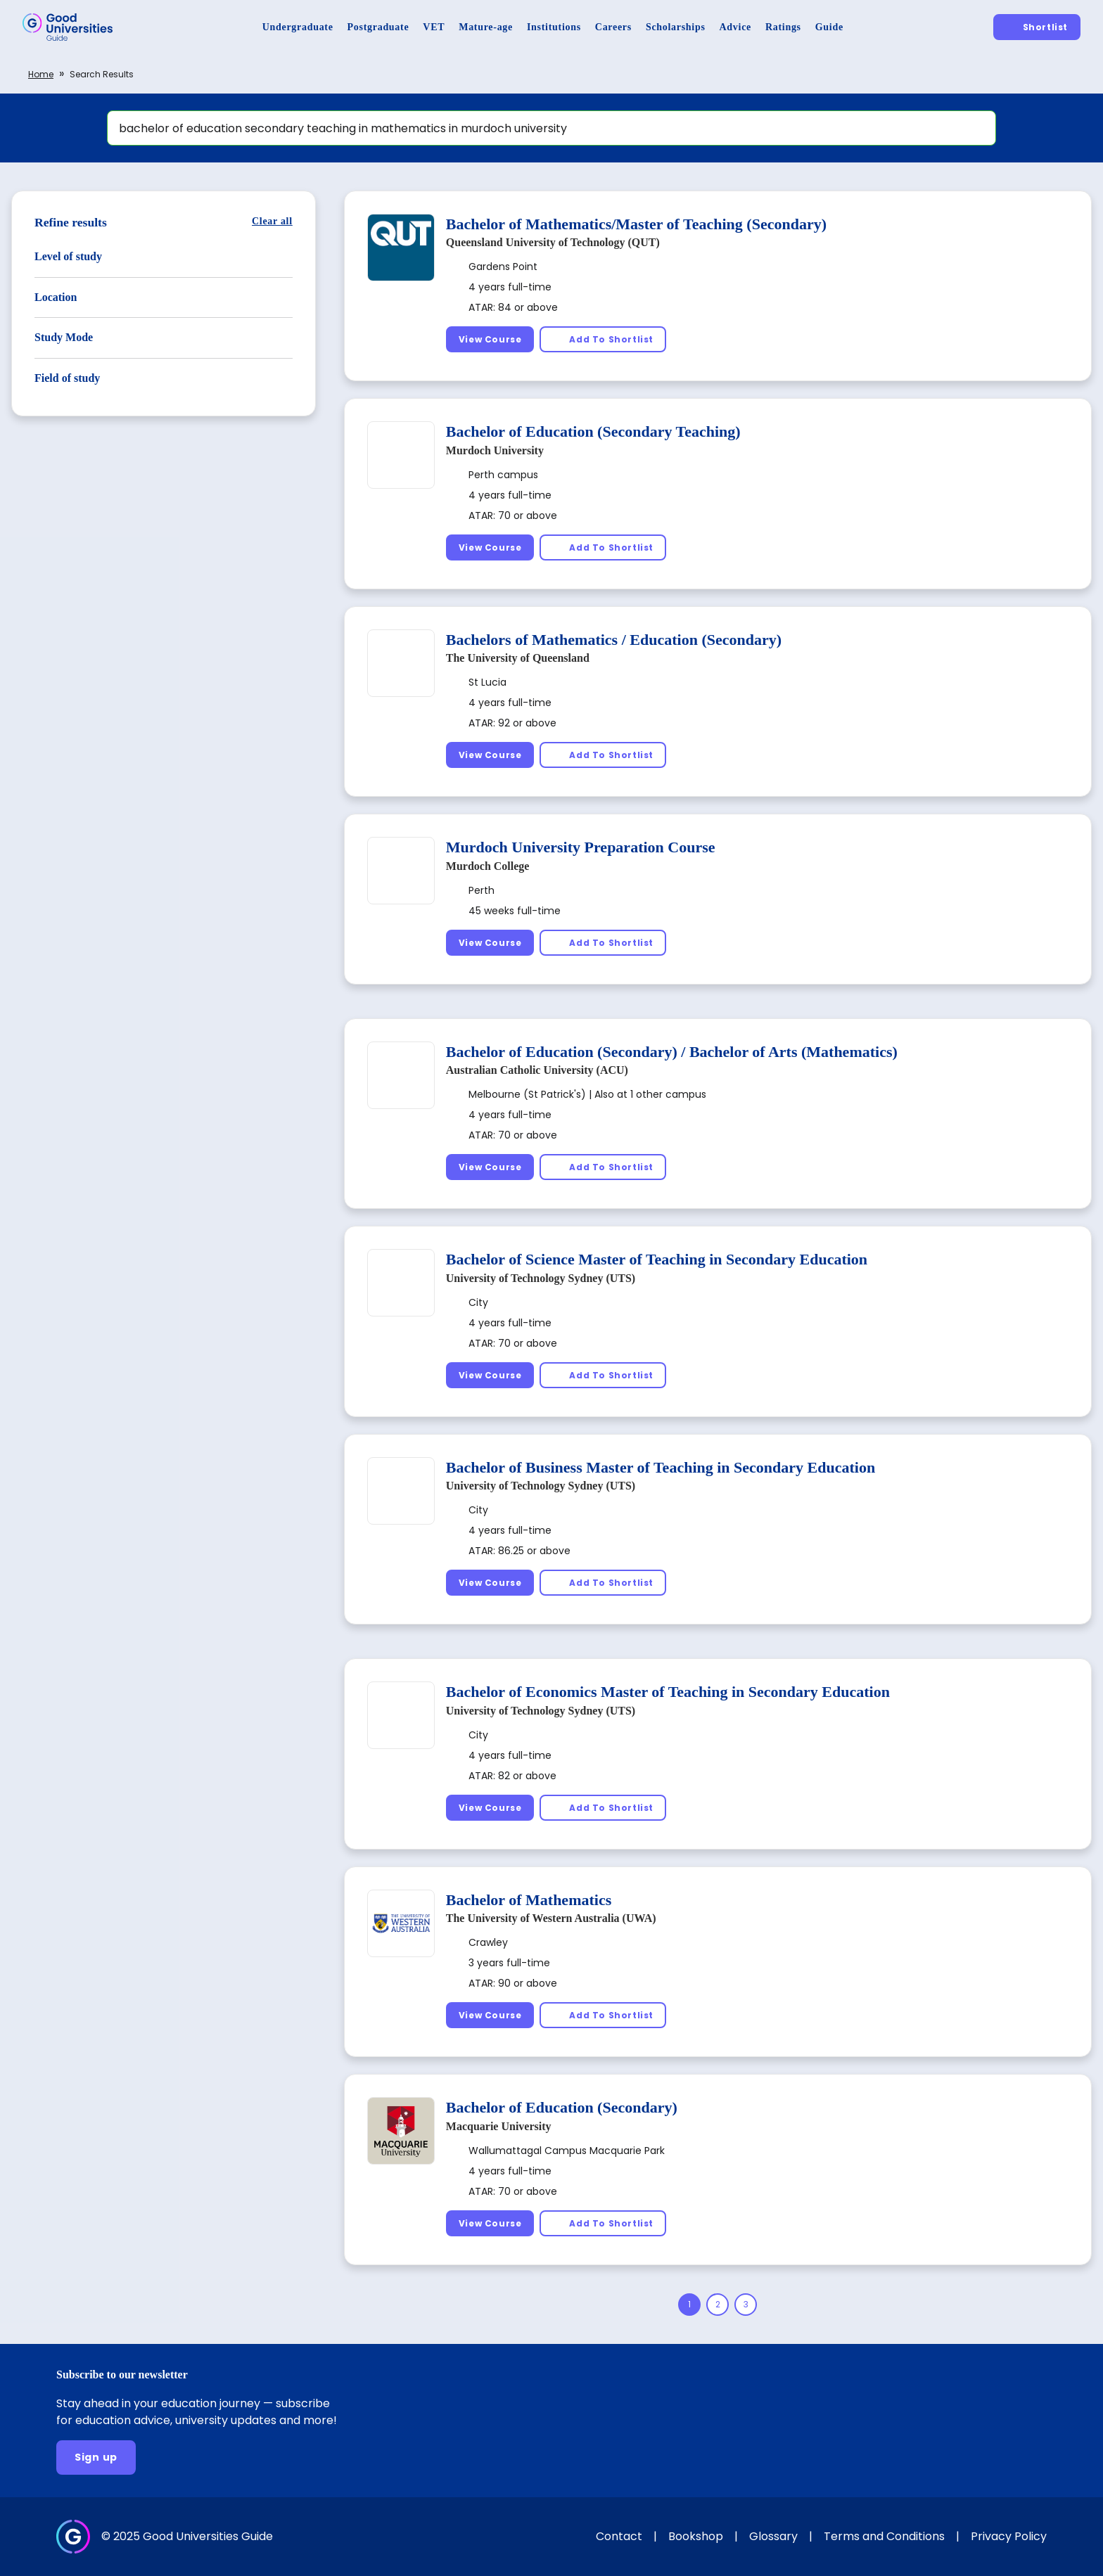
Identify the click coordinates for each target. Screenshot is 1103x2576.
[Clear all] (272, 221)
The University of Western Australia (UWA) (551, 1918)
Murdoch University (495, 450)
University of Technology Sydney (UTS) (540, 1278)
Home (40, 74)
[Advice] (735, 27)
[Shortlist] (1036, 27)
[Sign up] (96, 2457)
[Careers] (613, 27)
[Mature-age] (486, 27)
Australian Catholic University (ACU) (537, 1070)
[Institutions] (554, 27)
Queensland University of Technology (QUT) (553, 242)
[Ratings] (783, 27)
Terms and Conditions (884, 2536)
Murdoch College (488, 866)
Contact (619, 2536)
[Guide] (829, 27)
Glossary (773, 2536)
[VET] (433, 27)
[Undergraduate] (298, 27)
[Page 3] (745, 2304)
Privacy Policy (1009, 2536)
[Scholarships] (675, 27)
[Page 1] (689, 2304)
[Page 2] (717, 2304)
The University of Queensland (517, 658)
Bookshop (695, 2536)
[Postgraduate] (378, 27)
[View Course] (490, 339)
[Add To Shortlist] (603, 339)
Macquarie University (499, 2126)
